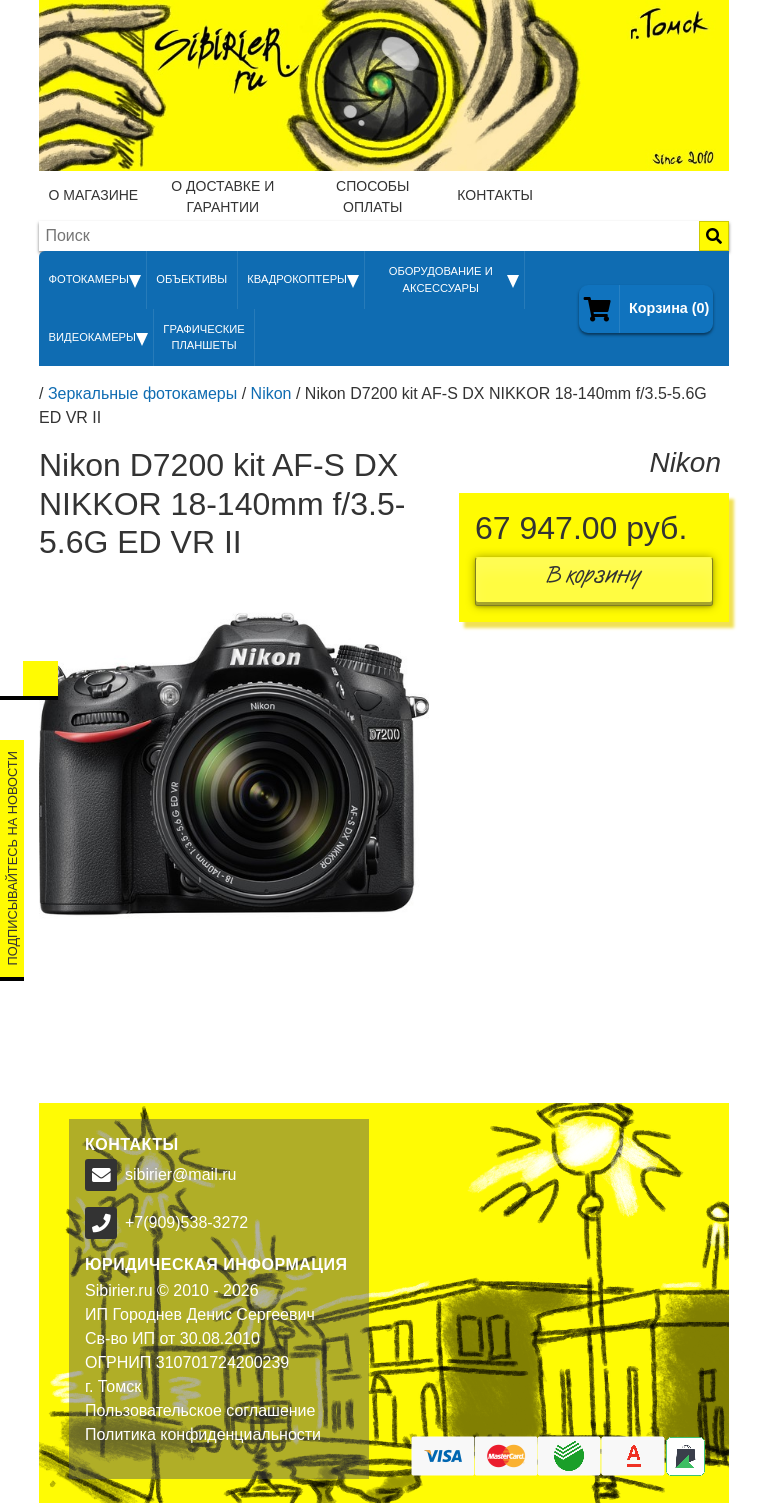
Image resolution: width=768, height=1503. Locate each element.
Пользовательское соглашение (200, 1410)
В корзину (594, 579)
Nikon (271, 393)
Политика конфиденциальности (203, 1434)
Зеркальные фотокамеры (142, 393)
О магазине (94, 195)
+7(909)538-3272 (186, 1222)
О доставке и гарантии (222, 196)
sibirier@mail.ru (180, 1174)
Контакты (495, 195)
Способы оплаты (372, 196)
